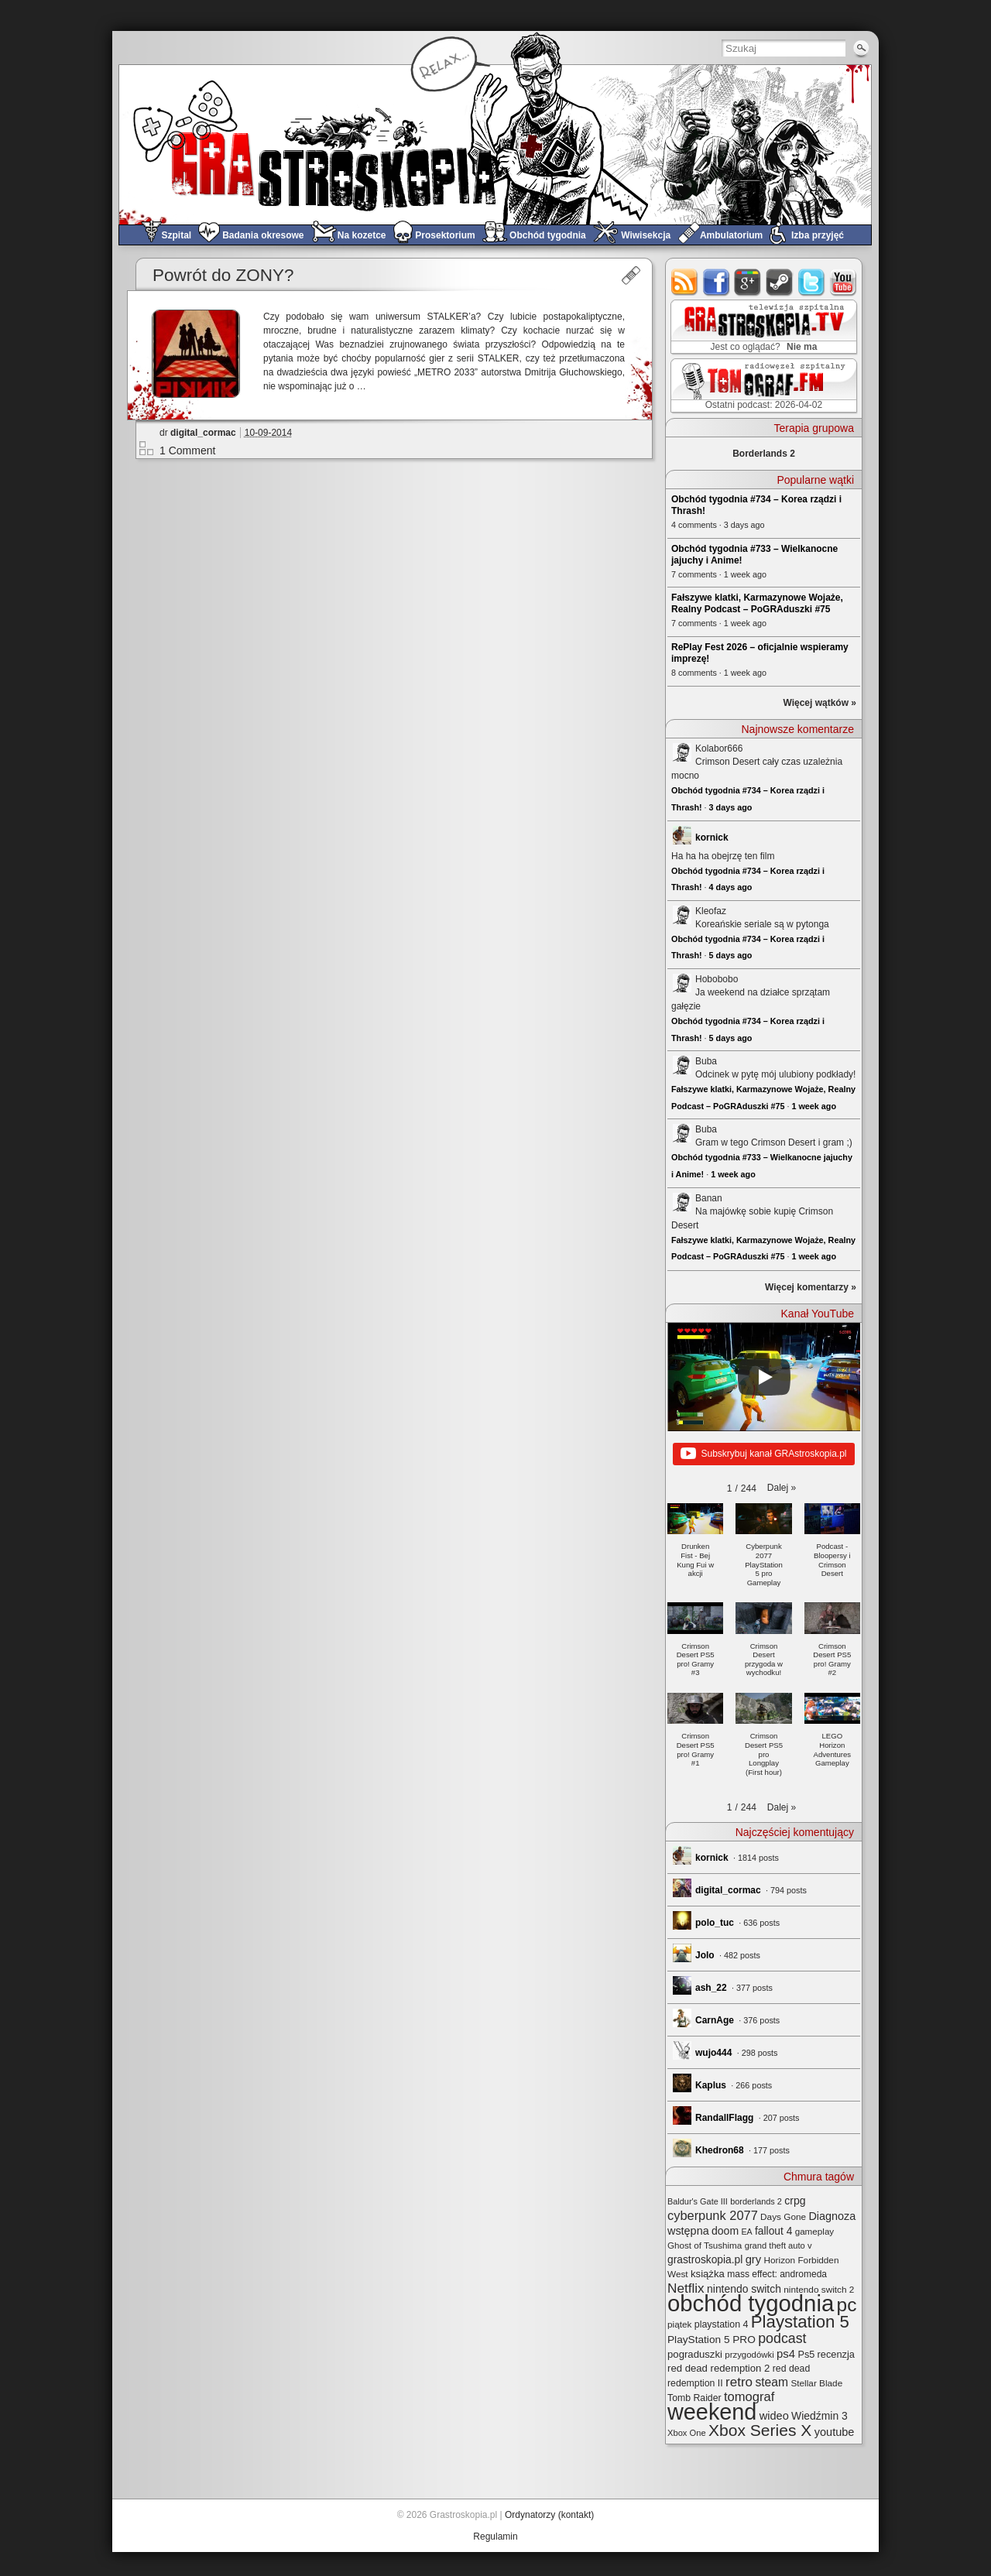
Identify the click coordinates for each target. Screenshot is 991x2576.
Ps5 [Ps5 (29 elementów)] (805, 2354)
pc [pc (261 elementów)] (847, 2304)
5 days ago (731, 955)
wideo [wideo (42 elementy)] (774, 2416)
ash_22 (711, 1987)
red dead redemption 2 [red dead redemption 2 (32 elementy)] (718, 2368)
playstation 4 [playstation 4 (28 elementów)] (721, 2324)
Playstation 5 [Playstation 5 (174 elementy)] (800, 2321)
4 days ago (731, 887)
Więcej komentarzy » (810, 1287)
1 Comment (187, 450)
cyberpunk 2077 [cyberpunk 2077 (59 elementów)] (712, 2215)
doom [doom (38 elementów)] (725, 2231)
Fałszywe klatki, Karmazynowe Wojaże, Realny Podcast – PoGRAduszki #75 (757, 603)
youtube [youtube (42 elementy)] (834, 2432)
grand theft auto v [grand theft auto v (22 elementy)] (778, 2245)
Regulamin (495, 2536)
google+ (748, 282)
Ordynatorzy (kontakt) (549, 2514)
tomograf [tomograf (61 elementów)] (749, 2396)
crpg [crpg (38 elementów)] (794, 2200)
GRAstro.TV (762, 327)
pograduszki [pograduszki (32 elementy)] (694, 2354)
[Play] (764, 1377)
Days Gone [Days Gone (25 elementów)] (783, 2216)
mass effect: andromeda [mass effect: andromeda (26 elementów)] (777, 2274)
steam (780, 282)
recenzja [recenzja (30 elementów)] (836, 2354)
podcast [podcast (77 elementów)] (782, 2338)
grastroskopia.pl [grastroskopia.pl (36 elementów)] (704, 2260)
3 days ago (731, 807)
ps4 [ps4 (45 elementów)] (786, 2353)
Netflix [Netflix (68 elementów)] (686, 2288)
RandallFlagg (724, 2117)
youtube (843, 282)
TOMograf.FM (761, 385)
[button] (782, 1488)
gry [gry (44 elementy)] (754, 2259)
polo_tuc (714, 1922)
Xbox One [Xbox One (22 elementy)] (686, 2432)
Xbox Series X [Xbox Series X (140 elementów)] (759, 2430)
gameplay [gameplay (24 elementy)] (815, 2231)
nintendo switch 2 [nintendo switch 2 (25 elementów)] (819, 2289)
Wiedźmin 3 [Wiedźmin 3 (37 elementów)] (819, 2416)
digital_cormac (203, 432)
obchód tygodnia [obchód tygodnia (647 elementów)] (750, 2303)
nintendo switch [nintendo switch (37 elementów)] (744, 2289)
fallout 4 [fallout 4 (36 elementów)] (773, 2231)
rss (684, 282)
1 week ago (813, 1106)
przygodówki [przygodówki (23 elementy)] (749, 2354)
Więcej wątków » (819, 702)
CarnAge (714, 2020)
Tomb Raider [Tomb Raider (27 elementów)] (694, 2398)
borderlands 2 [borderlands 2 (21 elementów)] (756, 2201)
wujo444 (713, 2052)
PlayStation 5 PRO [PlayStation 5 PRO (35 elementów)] (711, 2339)
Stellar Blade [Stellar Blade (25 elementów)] (816, 2383)
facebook (716, 282)
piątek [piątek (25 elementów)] (679, 2324)
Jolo (705, 1955)
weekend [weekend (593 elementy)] (711, 2412)
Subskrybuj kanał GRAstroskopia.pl (763, 1454)
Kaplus (710, 2085)
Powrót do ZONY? (223, 275)
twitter (811, 282)
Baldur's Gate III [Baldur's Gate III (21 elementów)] (697, 2201)
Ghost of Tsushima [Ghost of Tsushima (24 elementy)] (704, 2245)
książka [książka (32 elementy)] (708, 2274)
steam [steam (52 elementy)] (771, 2382)
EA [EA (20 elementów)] (746, 2231)
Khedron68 (719, 2150)
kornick (712, 837)
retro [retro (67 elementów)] (739, 2382)
